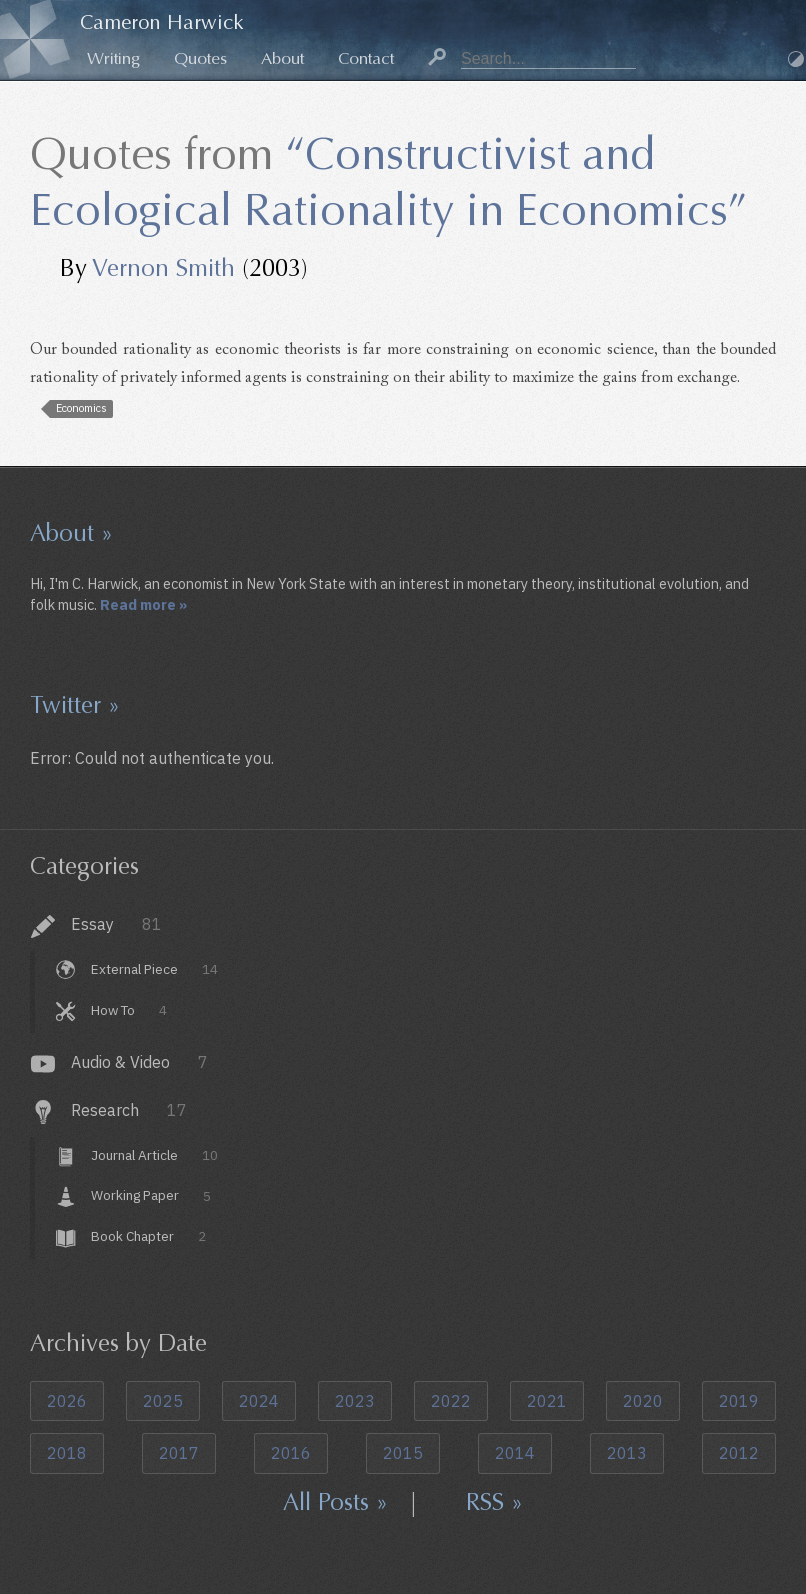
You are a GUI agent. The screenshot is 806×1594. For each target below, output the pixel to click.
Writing (113, 58)
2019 (739, 1401)
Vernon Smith (163, 268)
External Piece (154, 969)
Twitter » (75, 705)
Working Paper (150, 1196)
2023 (355, 1401)
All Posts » (335, 1502)
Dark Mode (796, 59)
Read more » (143, 604)
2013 (627, 1453)
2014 (515, 1453)
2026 (67, 1401)
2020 (643, 1401)
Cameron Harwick (162, 22)
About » (71, 533)
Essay (116, 924)
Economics (81, 408)
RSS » (494, 1502)
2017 (179, 1453)
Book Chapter (148, 1236)
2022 (451, 1401)
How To (128, 1010)
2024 (259, 1401)
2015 (403, 1453)
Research (129, 1110)
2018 (67, 1453)
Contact (366, 58)
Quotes (200, 58)
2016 (291, 1453)
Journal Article (154, 1155)
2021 (547, 1401)
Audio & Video (139, 1062)
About (282, 58)
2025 (163, 1401)
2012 (739, 1453)
